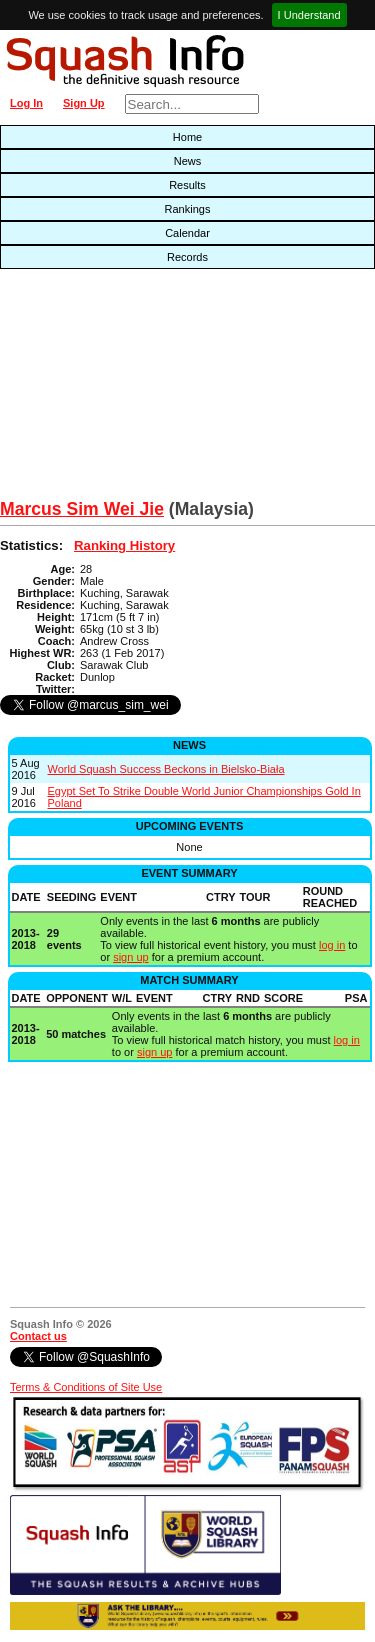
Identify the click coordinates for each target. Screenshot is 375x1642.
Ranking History (124, 545)
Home (187, 137)
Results (187, 185)
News (188, 161)
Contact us (38, 1336)
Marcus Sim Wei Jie (82, 509)
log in (332, 945)
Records (187, 257)
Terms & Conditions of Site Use (86, 1387)
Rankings (188, 209)
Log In (26, 103)
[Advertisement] (120, 389)
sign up (130, 957)
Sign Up (84, 103)
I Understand (309, 15)
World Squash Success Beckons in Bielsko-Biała (166, 769)
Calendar (187, 233)
